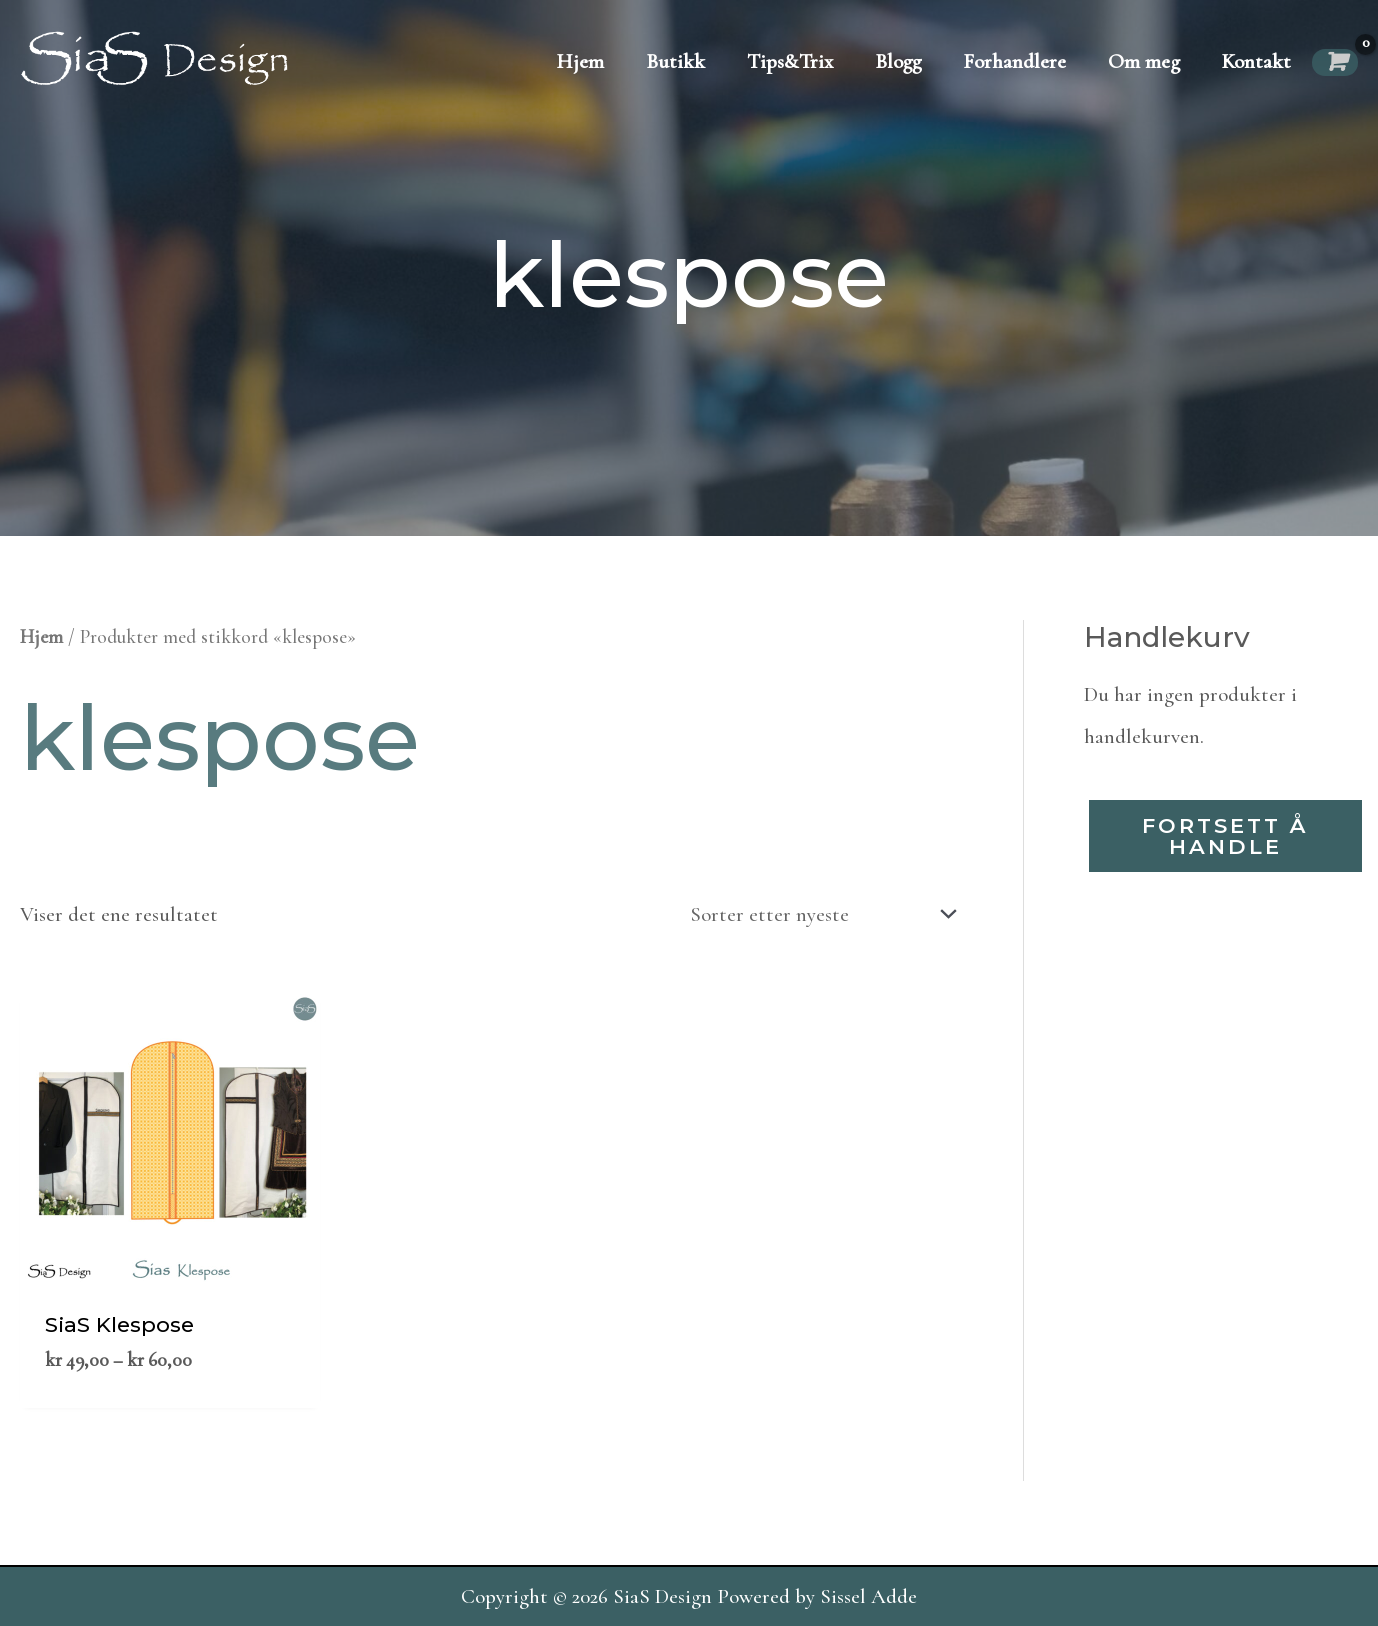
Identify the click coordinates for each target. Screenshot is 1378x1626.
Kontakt (1256, 61)
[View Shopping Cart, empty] (1335, 62)
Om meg (1144, 61)
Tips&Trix (790, 61)
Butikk (675, 61)
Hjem (580, 61)
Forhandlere (1014, 61)
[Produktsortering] (818, 913)
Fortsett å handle (1225, 836)
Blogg (898, 61)
